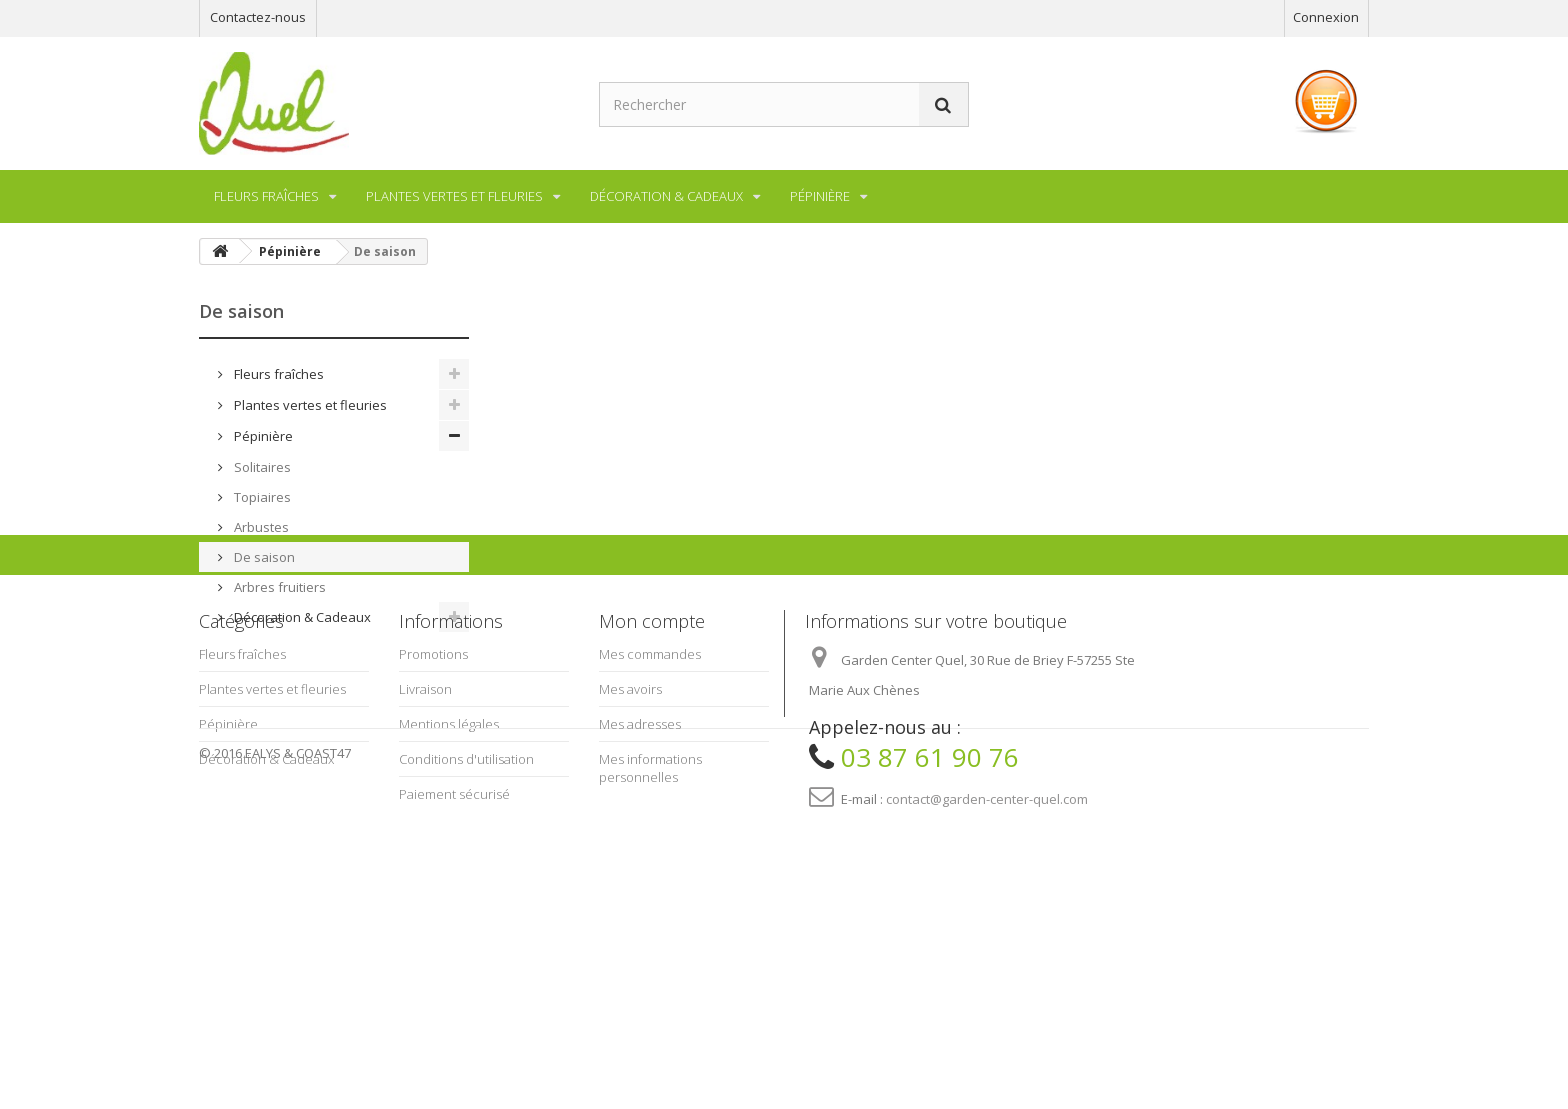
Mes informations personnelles (650, 946)
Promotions (433, 832)
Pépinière (262, 436)
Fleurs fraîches (277, 374)
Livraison (425, 867)
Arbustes (260, 527)
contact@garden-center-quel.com (987, 977)
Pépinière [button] (820, 196)
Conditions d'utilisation (466, 937)
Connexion (1326, 17)
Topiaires (261, 497)
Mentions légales (449, 902)
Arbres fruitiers (278, 587)
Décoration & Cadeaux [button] (666, 196)
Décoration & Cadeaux (301, 617)
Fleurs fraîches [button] (266, 196)
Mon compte (652, 799)
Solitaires (261, 467)
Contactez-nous (258, 17)
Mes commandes (650, 832)
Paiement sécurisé (454, 972)
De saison (263, 557)
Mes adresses (640, 902)
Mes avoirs (630, 867)
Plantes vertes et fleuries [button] (454, 196)
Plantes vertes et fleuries (309, 405)
